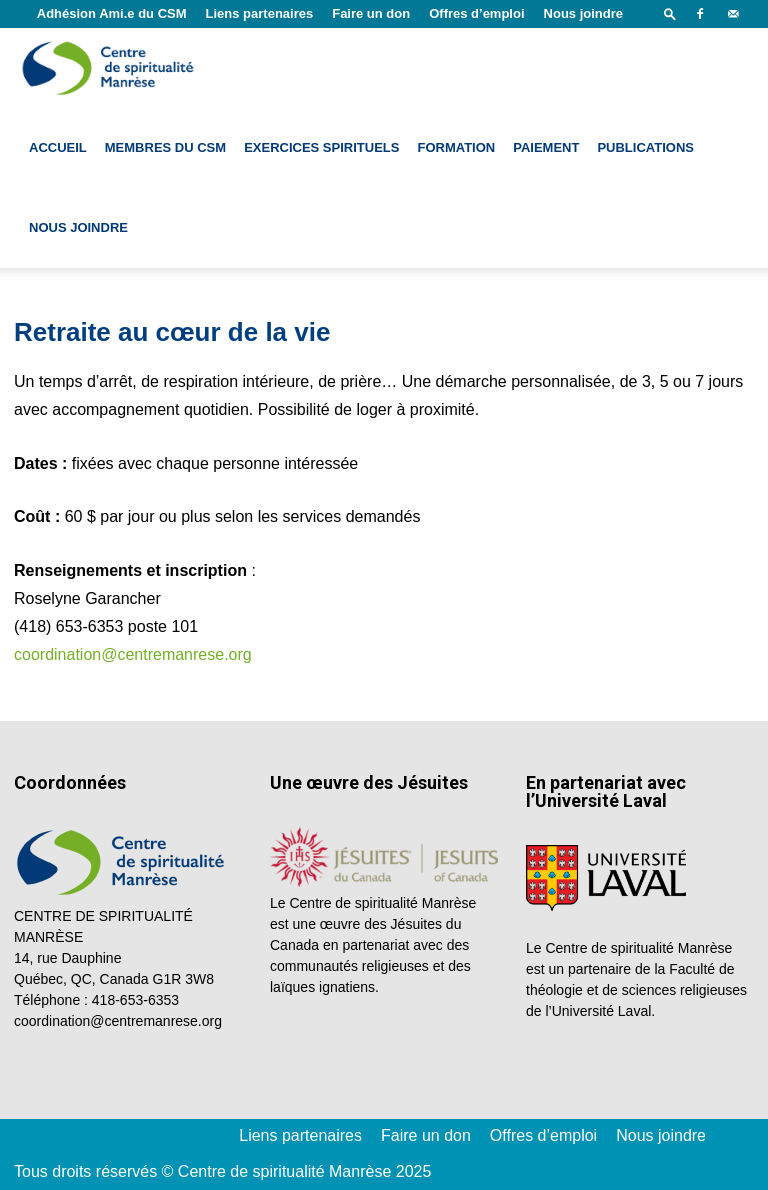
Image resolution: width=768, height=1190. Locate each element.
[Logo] (110, 68)
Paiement (546, 147)
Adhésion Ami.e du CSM (112, 13)
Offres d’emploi (476, 13)
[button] (670, 13)
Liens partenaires (260, 13)
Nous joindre (583, 13)
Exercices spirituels (321, 147)
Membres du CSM (165, 147)
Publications (645, 147)
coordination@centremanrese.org (133, 654)
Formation (456, 147)
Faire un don (371, 13)
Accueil (58, 147)
